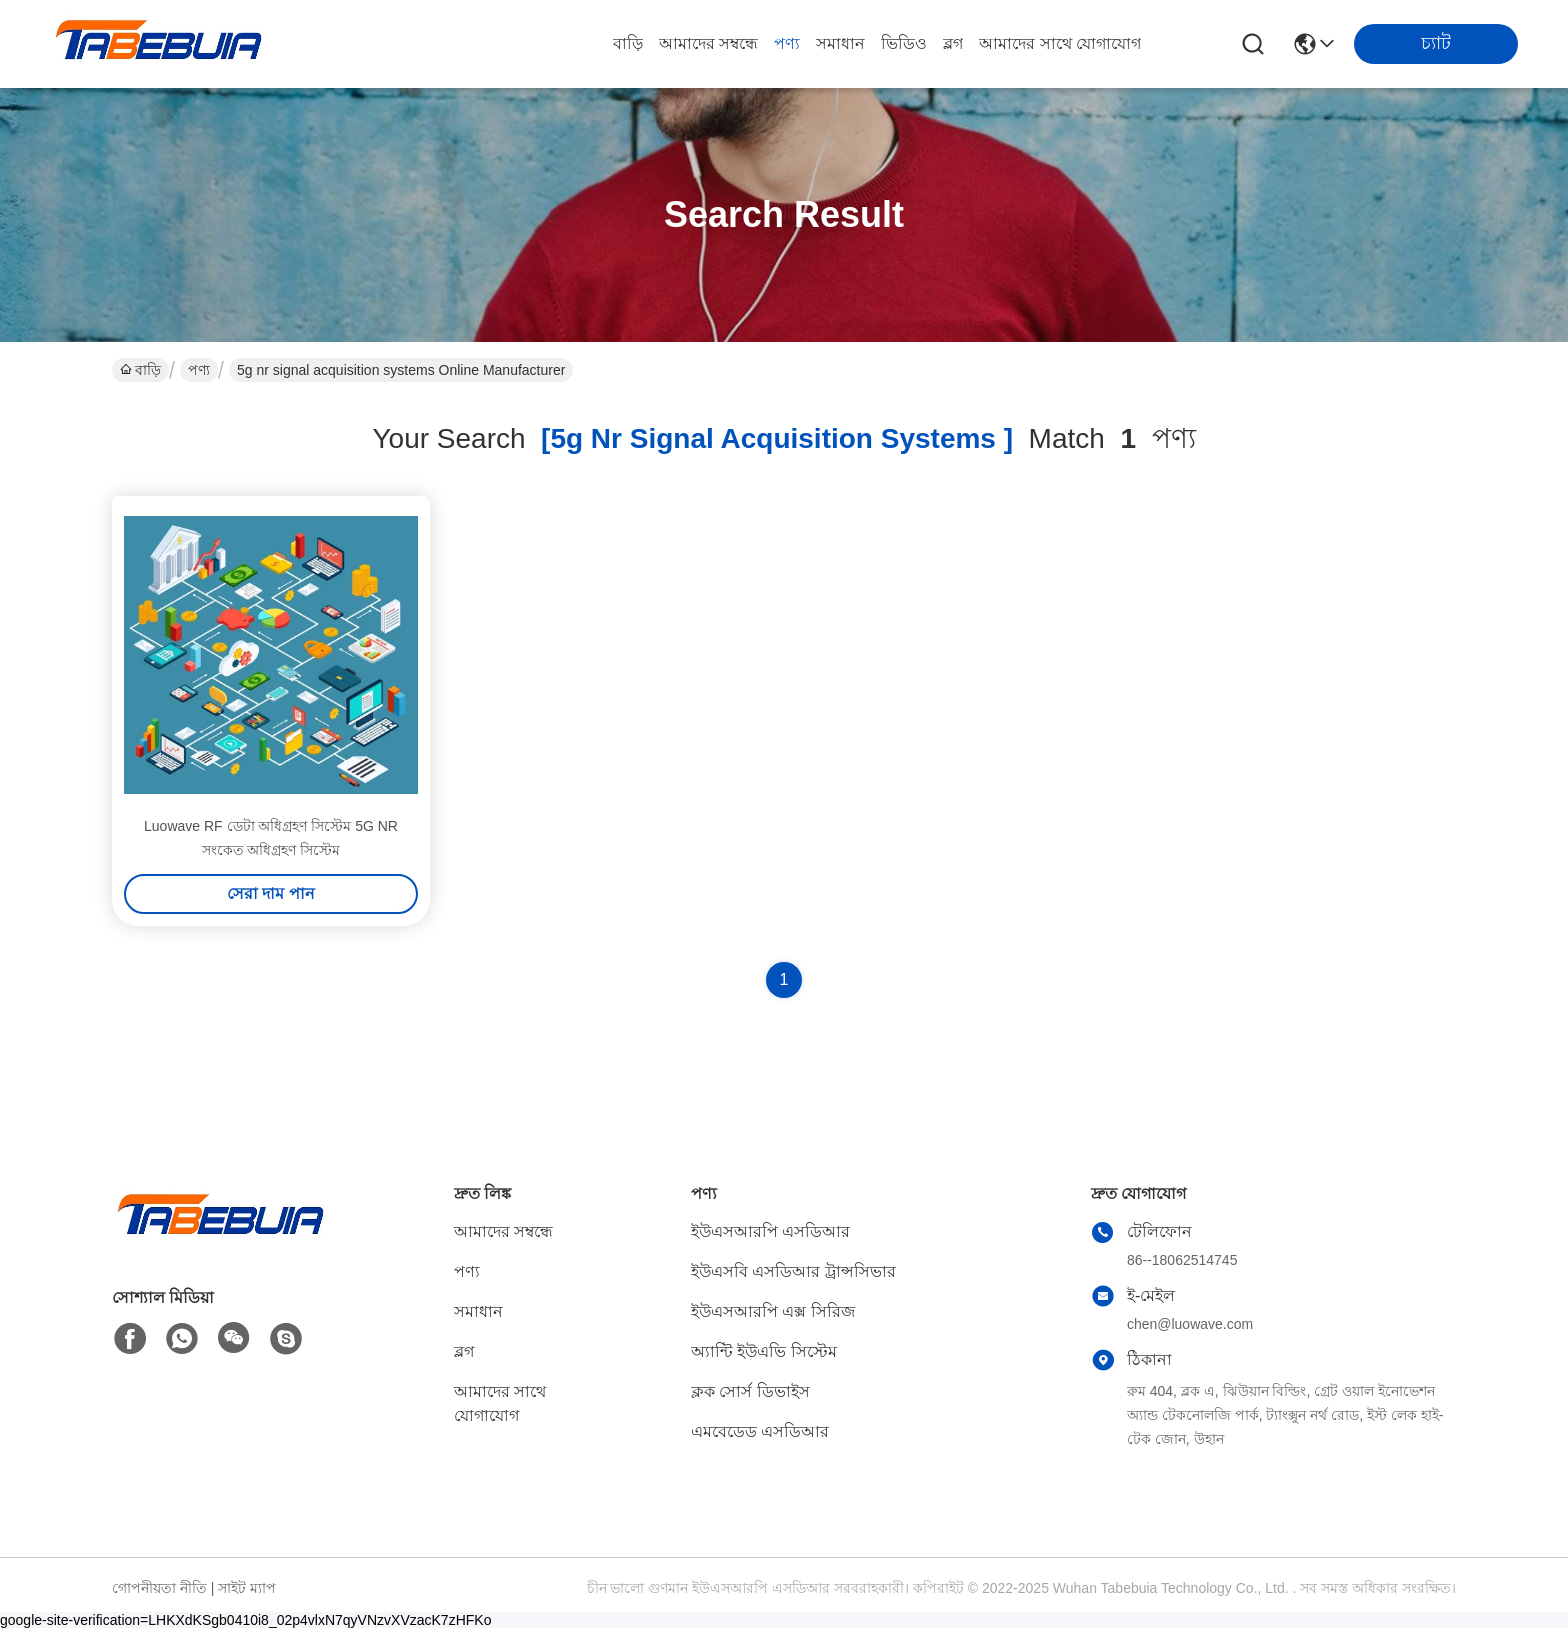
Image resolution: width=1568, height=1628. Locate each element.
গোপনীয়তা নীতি (159, 1588)
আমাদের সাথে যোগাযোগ (1060, 43)
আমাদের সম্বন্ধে (708, 43)
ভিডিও (904, 43)
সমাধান (840, 43)
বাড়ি (628, 43)
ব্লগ (953, 43)
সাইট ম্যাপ (247, 1588)
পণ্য (787, 43)
